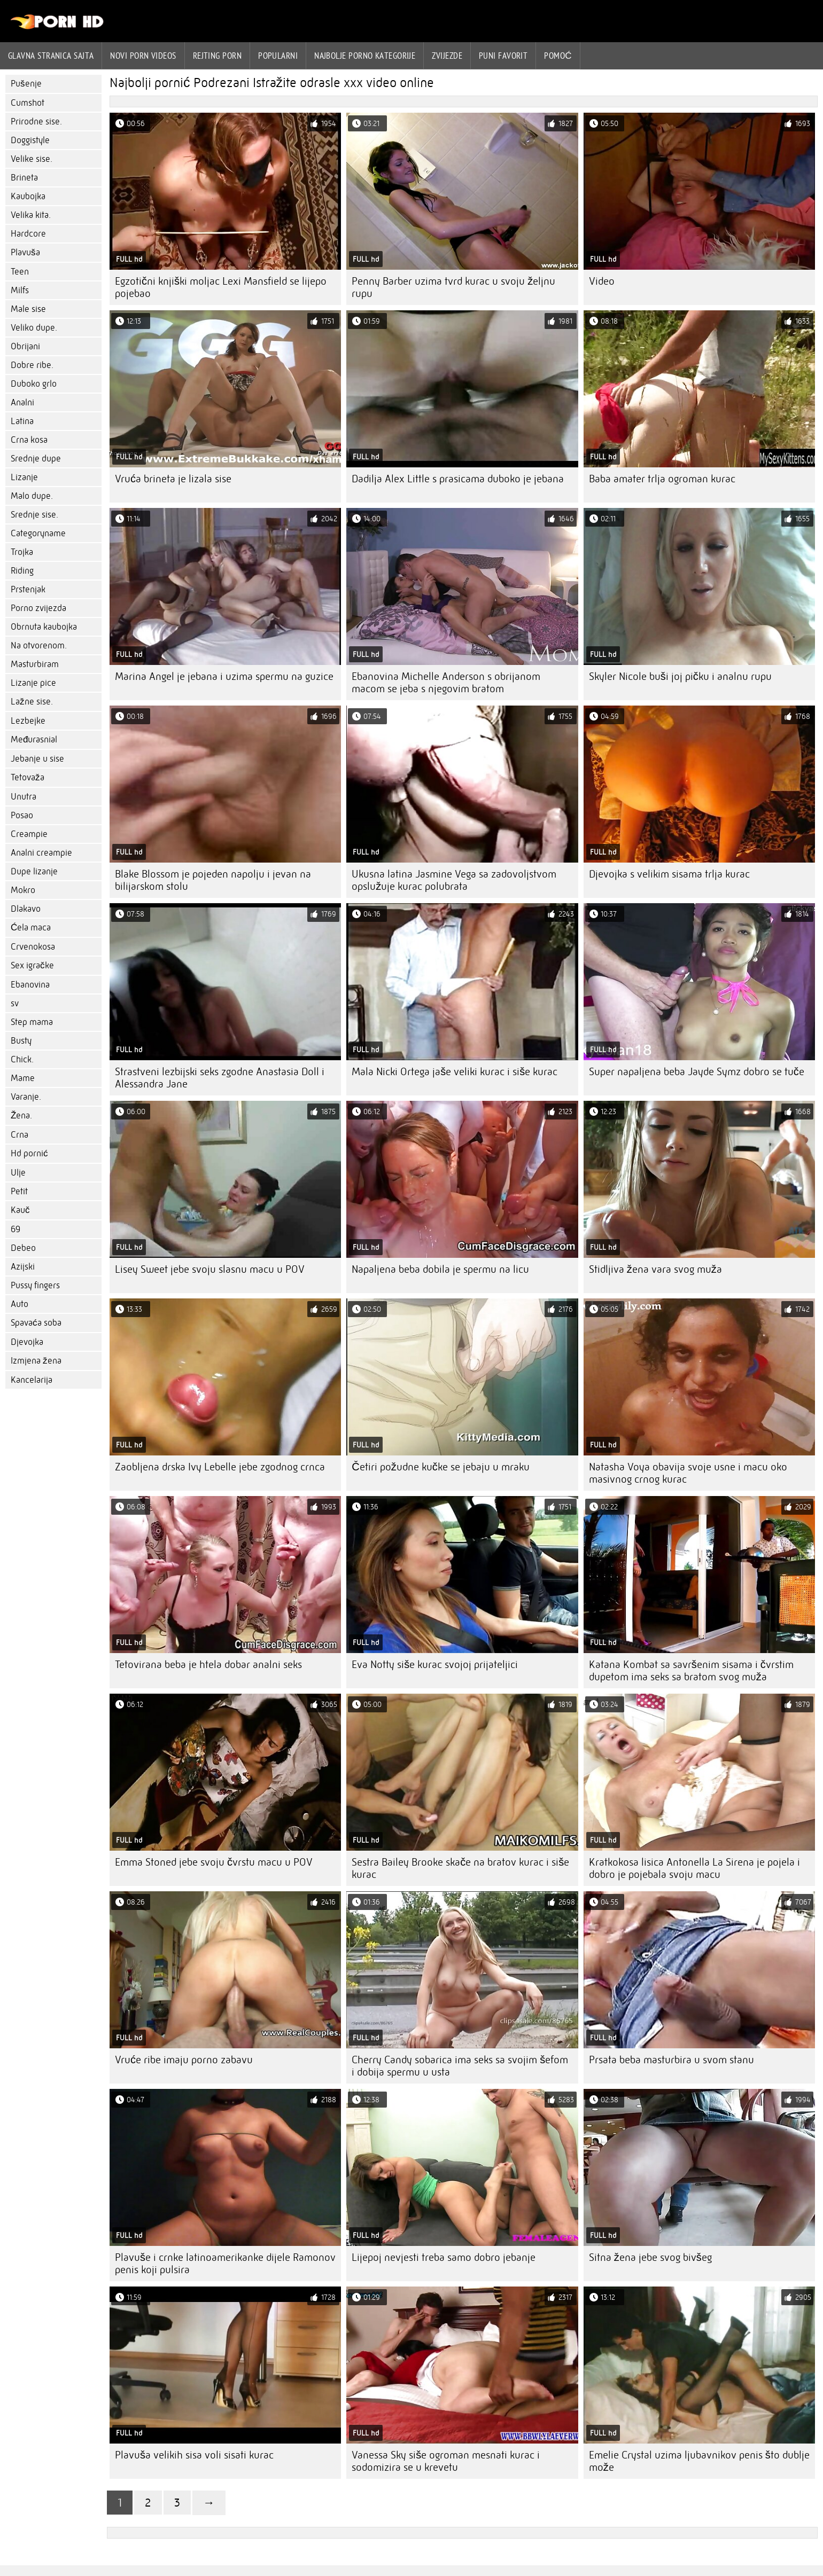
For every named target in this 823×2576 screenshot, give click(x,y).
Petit (19, 1191)
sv (15, 1003)
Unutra (23, 797)
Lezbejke (28, 721)
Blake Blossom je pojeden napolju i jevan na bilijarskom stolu (213, 880)
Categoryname (38, 533)
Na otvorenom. (39, 645)
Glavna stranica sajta (51, 55)
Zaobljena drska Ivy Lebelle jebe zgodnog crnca (220, 1467)
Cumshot (27, 103)
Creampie (29, 834)
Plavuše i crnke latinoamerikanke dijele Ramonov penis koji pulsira (225, 2263)
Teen (20, 272)
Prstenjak (28, 589)
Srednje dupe (36, 458)
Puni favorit (503, 55)
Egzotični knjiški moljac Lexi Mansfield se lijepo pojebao (221, 287)
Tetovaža (27, 777)
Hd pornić (29, 1153)
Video (602, 281)
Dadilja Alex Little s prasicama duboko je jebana (458, 479)
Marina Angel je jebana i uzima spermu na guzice (224, 676)
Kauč (20, 1210)
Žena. (21, 1115)
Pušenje (26, 84)
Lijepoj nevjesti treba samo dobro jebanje (443, 2257)
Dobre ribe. (32, 365)
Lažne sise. (32, 701)
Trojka (22, 552)
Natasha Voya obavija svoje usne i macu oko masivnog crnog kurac (688, 1473)
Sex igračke (32, 965)
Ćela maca (31, 927)
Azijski (23, 1267)
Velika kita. (31, 215)
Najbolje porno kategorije (364, 55)
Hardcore (28, 234)
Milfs (20, 290)
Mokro (23, 890)
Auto (19, 1304)
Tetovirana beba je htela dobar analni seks (208, 1664)
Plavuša (25, 252)
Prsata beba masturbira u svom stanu (671, 2060)
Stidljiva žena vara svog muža (655, 1269)
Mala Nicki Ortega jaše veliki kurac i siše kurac (454, 1072)
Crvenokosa (33, 947)
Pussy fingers (35, 1285)
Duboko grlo (34, 384)
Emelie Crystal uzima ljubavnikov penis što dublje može (699, 2461)
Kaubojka (28, 196)
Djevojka (27, 1342)
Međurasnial (34, 739)
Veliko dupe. (34, 328)
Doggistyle (30, 140)
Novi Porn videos (143, 55)
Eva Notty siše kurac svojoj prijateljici (435, 1664)
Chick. (22, 1059)
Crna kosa (29, 440)
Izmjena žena (36, 1361)
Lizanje (24, 477)
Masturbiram (35, 664)
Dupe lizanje (34, 871)
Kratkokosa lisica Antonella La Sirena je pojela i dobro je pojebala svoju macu (694, 1868)
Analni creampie (41, 853)
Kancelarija (31, 1380)
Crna (19, 1135)
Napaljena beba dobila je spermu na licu (440, 1269)
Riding (22, 571)
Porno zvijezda (38, 608)
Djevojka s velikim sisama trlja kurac (669, 874)
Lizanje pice (33, 683)
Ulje (18, 1173)
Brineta (24, 178)
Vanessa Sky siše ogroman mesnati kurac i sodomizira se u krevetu (446, 2461)
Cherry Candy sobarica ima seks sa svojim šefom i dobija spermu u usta (460, 2066)
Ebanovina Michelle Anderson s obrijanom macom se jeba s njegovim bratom (446, 682)
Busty (21, 1041)
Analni (22, 402)
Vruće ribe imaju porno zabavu (184, 2060)
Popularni (278, 55)
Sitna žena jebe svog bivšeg (650, 2257)
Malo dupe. (32, 496)
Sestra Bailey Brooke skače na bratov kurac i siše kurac (460, 1868)
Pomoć (558, 55)
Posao (22, 815)
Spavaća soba (36, 1323)
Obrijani (25, 346)
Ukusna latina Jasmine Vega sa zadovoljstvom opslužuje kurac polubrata (454, 880)
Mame (23, 1078)
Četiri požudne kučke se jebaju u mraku (440, 1467)
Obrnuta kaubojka (44, 627)
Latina (22, 421)
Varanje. (26, 1097)
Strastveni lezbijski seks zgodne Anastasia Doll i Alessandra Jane (219, 1078)
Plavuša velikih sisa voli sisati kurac (194, 2455)
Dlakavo (26, 909)
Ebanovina (30, 985)
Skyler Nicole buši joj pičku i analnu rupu (680, 676)
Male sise (28, 309)
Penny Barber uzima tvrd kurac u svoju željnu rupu (453, 287)
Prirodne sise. (36, 121)
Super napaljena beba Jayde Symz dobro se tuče (696, 1072)
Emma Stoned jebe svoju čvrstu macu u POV (214, 1862)
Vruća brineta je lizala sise (173, 479)
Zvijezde (447, 55)
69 (15, 1229)
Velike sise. (31, 159)
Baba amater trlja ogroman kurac (662, 479)
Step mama (32, 1022)
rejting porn (217, 55)
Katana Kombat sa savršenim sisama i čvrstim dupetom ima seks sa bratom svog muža (691, 1670)
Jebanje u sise (37, 759)
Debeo (23, 1248)
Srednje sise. (34, 515)
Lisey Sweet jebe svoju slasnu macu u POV (210, 1269)
